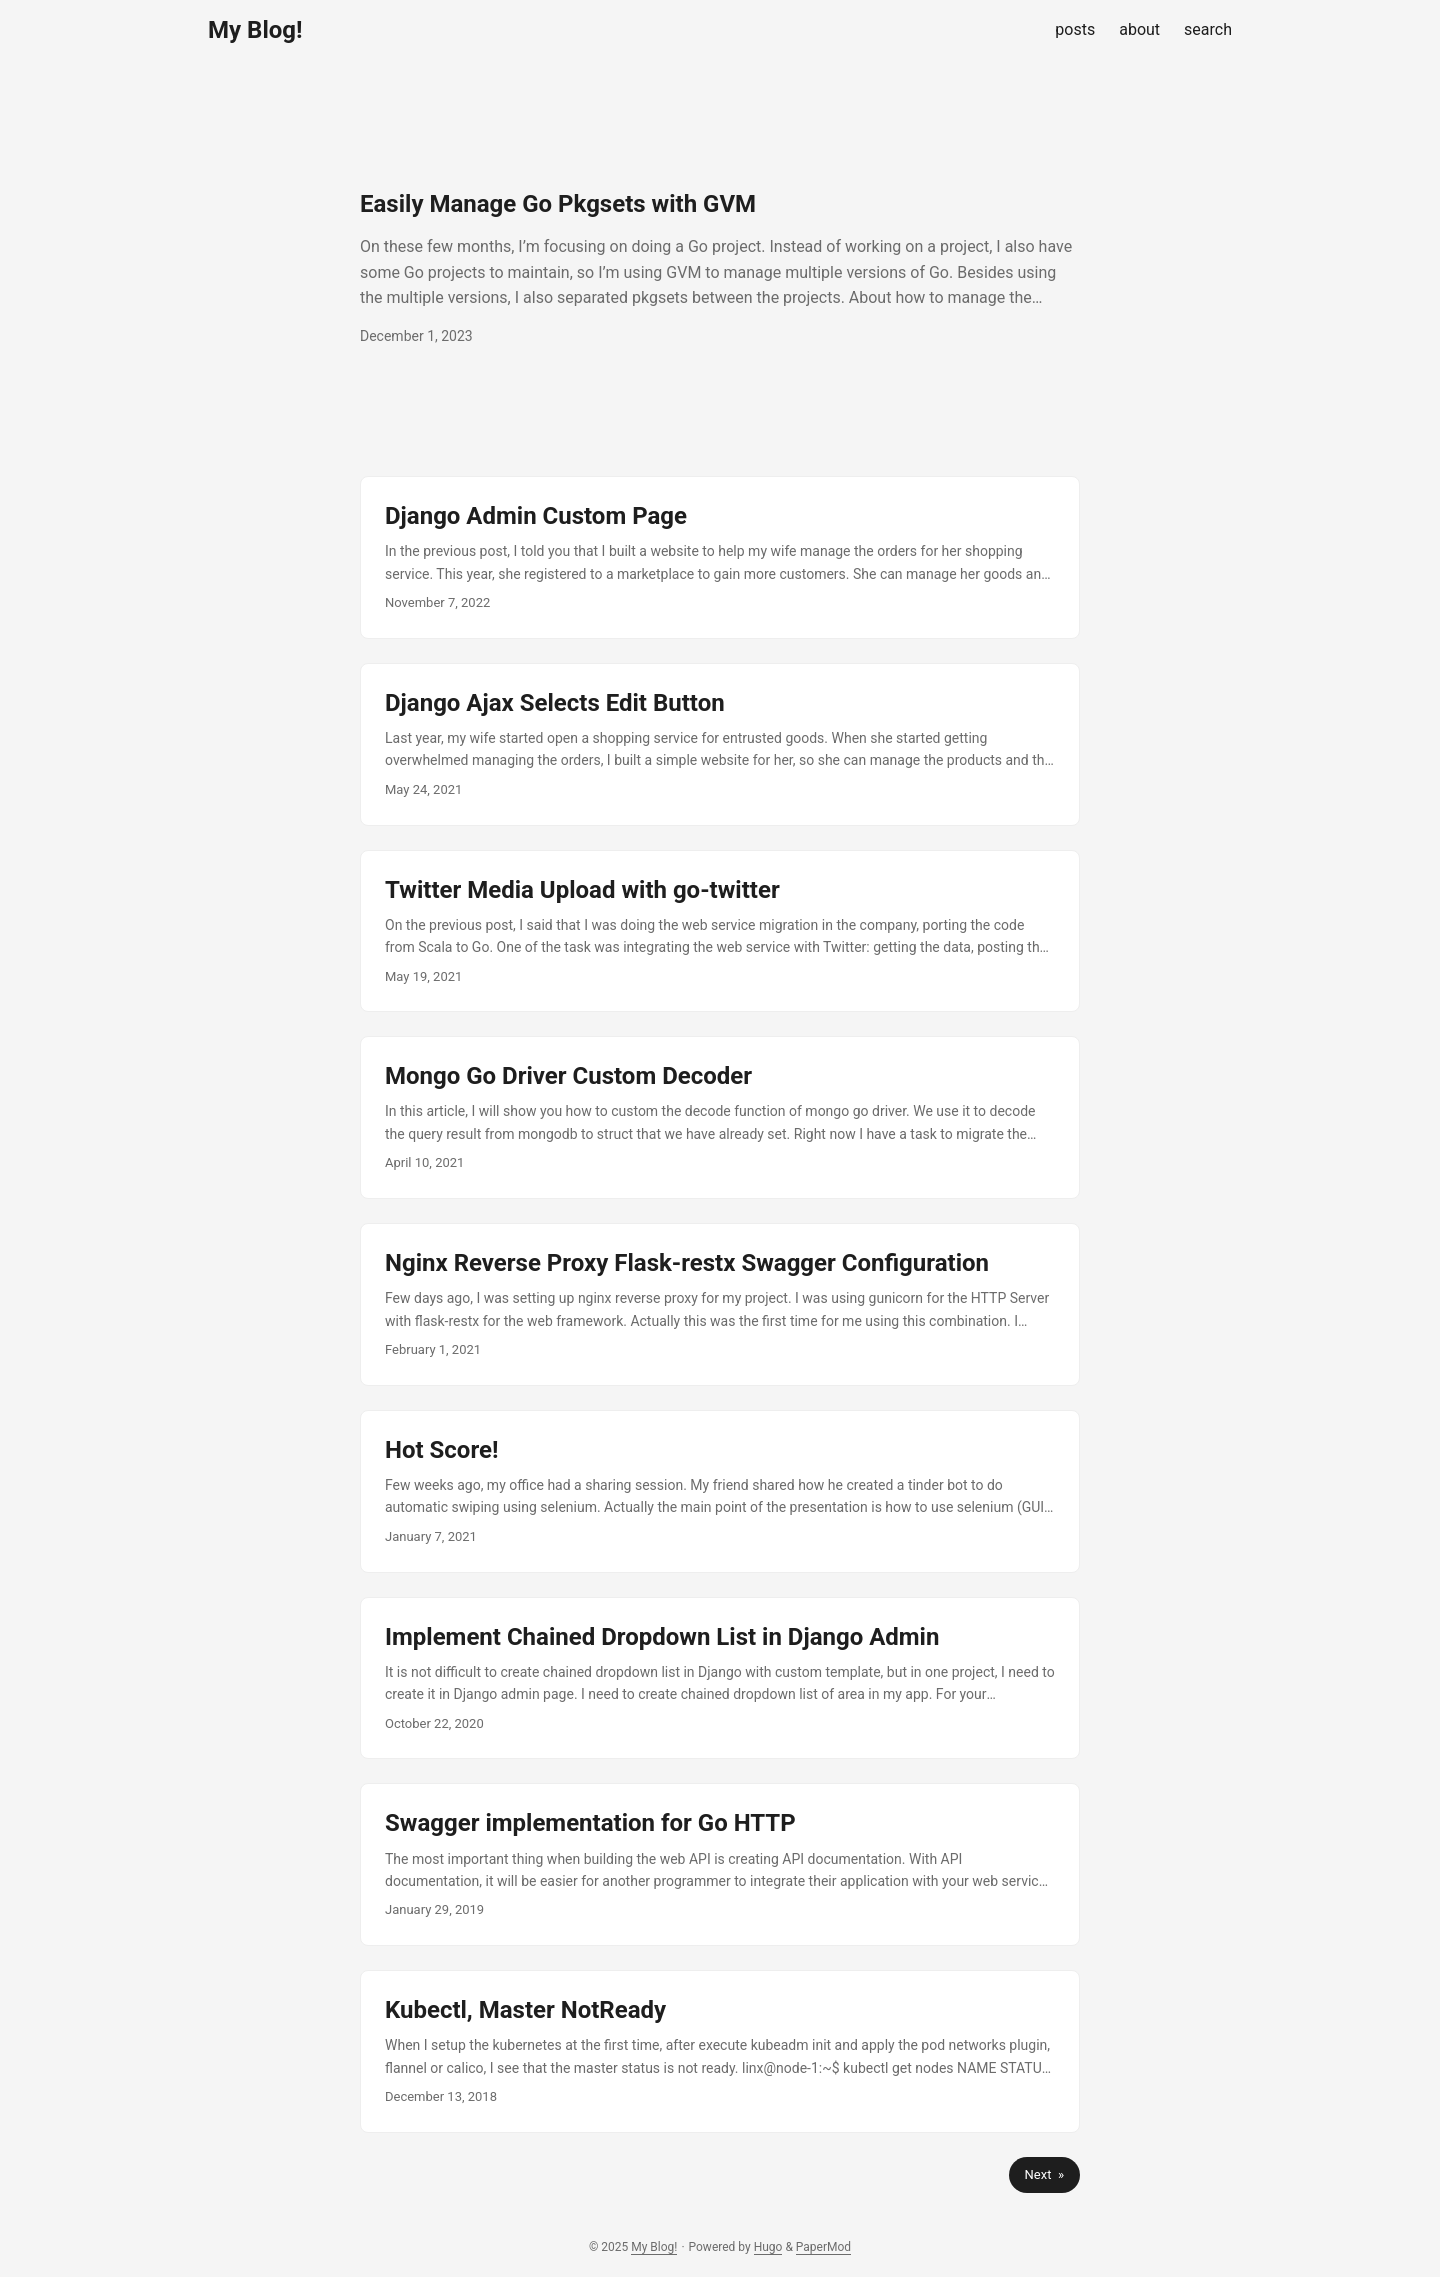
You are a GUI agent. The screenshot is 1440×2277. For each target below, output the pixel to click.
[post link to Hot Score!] (720, 1491)
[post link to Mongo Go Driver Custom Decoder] (720, 1117)
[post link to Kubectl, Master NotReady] (720, 2051)
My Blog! (255, 30)
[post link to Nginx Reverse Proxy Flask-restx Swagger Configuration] (720, 1304)
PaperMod (823, 2247)
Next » (1044, 2174)
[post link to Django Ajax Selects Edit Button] (720, 744)
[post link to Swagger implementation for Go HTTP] (720, 1864)
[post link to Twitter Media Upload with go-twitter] (720, 931)
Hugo (768, 2247)
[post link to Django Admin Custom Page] (720, 557)
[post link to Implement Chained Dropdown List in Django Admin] (720, 1678)
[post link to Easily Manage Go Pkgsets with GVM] (720, 268)
